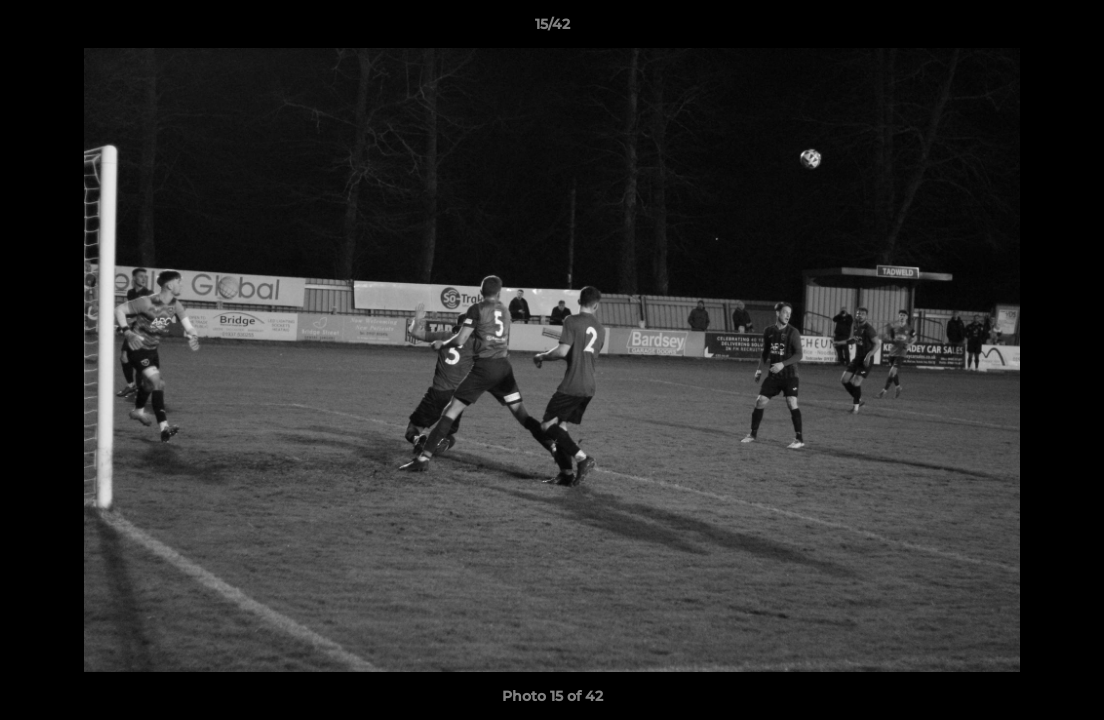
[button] (1068, 29)
